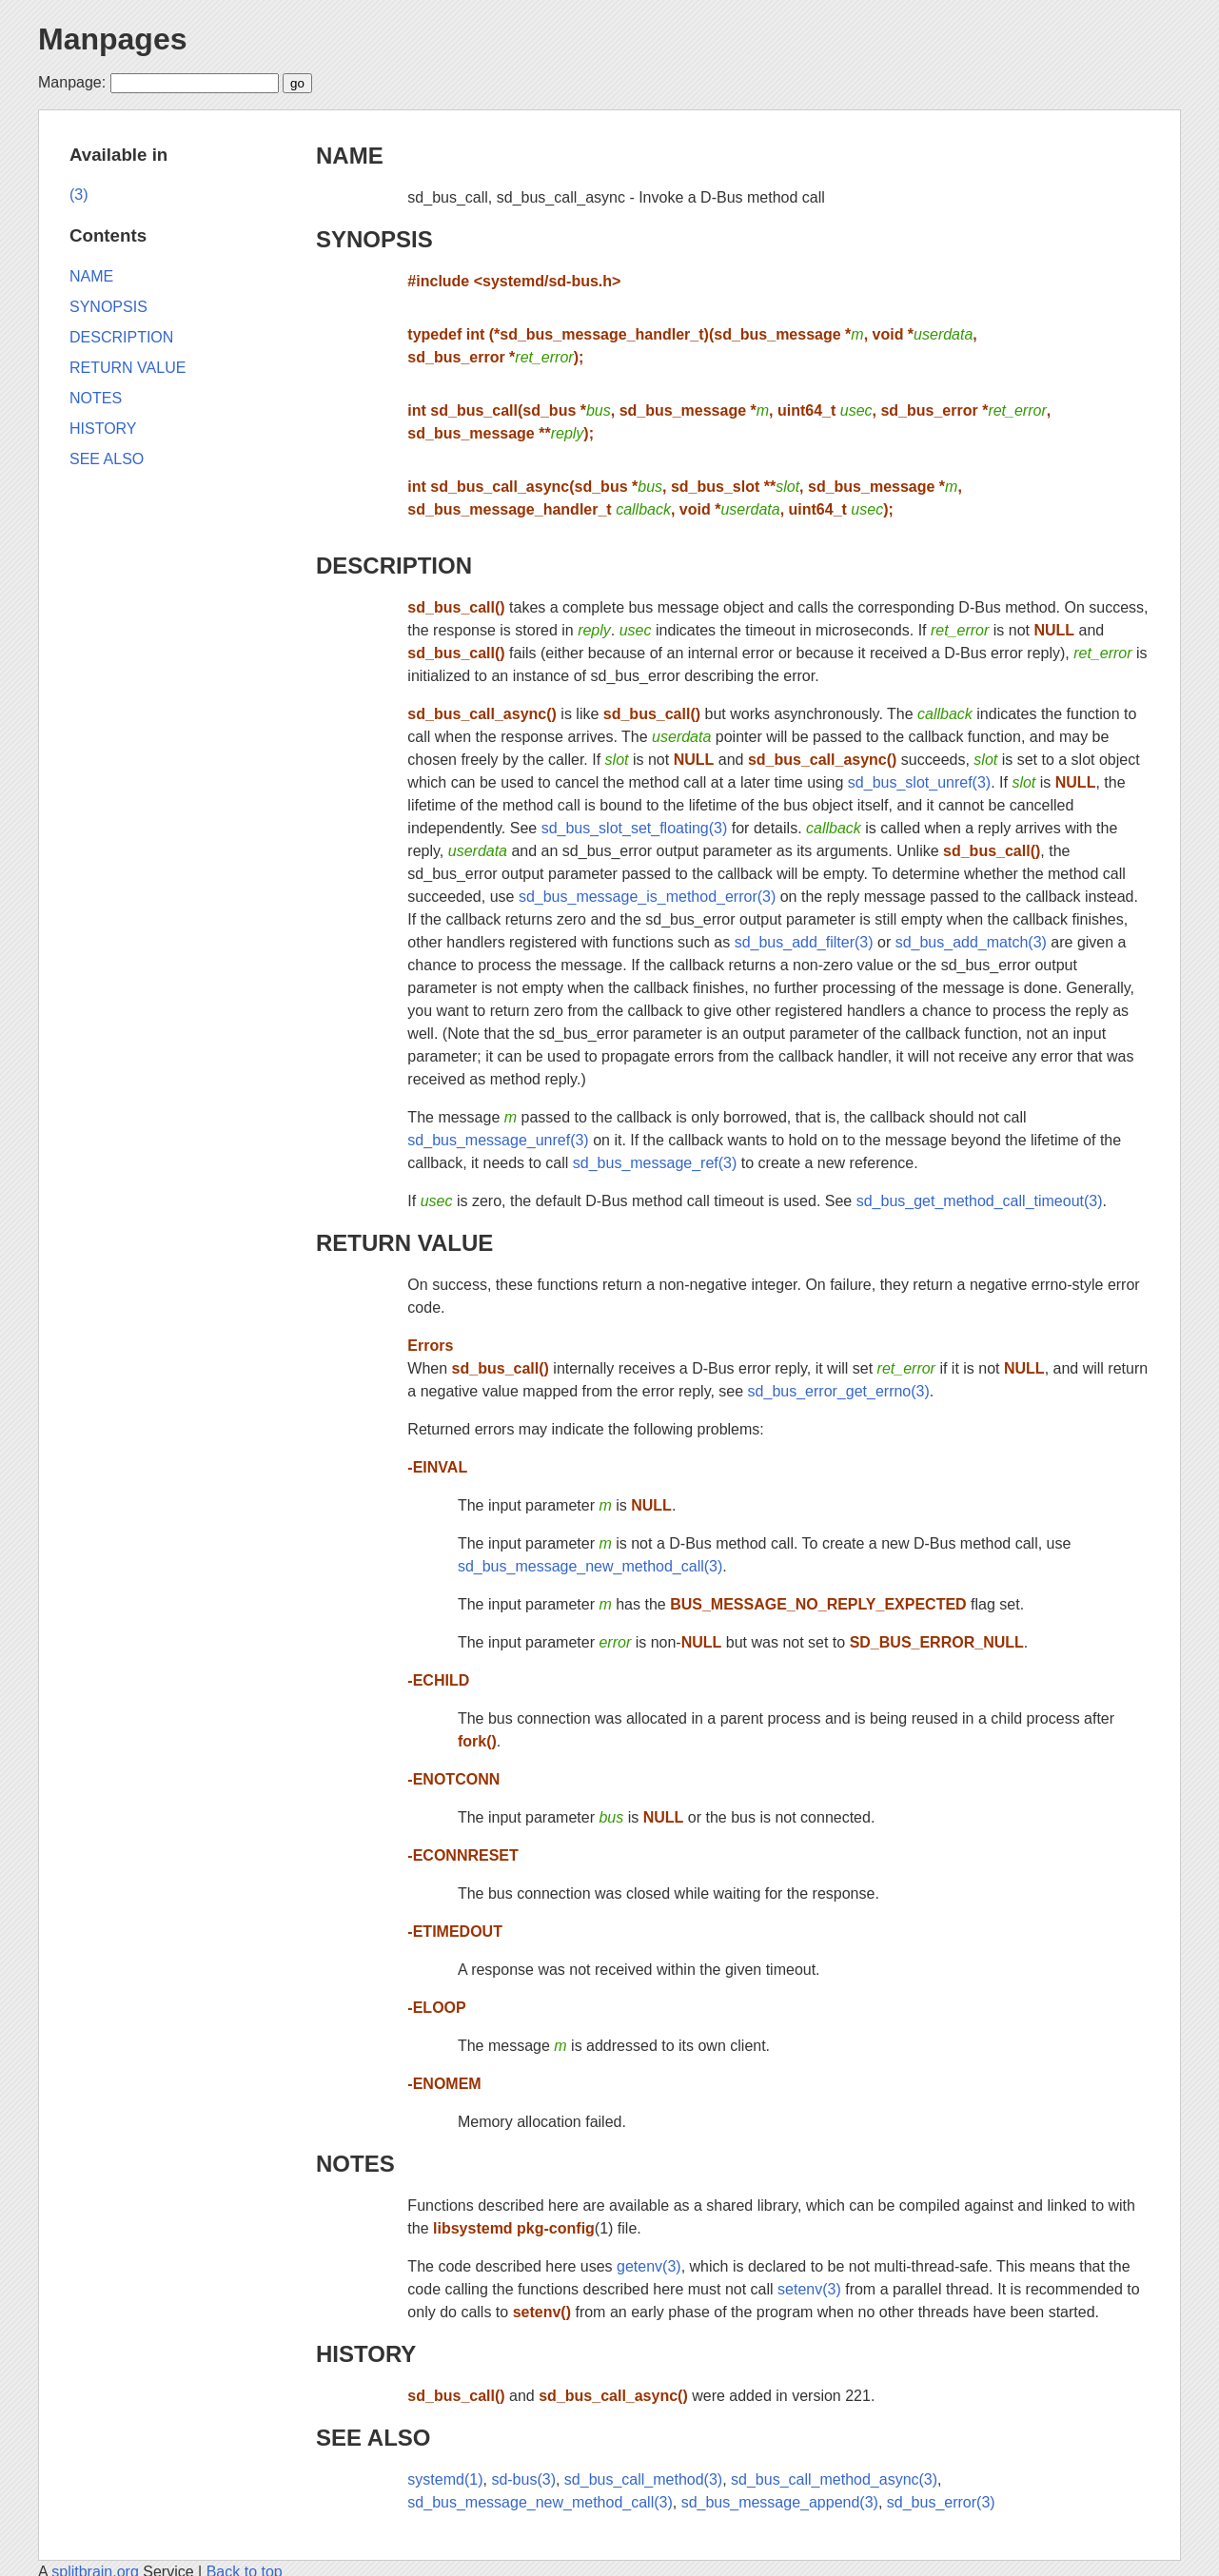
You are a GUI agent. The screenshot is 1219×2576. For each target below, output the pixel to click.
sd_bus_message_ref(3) (655, 1163)
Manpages (112, 39)
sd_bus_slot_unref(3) (919, 782)
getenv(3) (649, 2266)
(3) (78, 194)
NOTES (355, 2163)
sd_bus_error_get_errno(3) (839, 1391)
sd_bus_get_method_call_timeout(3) (979, 1201)
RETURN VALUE (404, 1243)
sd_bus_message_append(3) (779, 2502)
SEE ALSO (373, 2437)
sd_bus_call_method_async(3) (834, 2479)
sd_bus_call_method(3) (643, 2479)
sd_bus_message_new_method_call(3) (590, 1566)
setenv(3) (809, 2289)
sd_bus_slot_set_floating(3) (634, 828)
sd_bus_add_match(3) (971, 942)
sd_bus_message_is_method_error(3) (647, 896)
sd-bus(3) (523, 2479)
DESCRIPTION (394, 565)
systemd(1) (444, 2479)
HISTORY (366, 2354)
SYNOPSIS (374, 239)
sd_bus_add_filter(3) (804, 942)
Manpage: (72, 82)
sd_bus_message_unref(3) (497, 1140)
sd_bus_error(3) (941, 2502)
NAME (349, 155)
